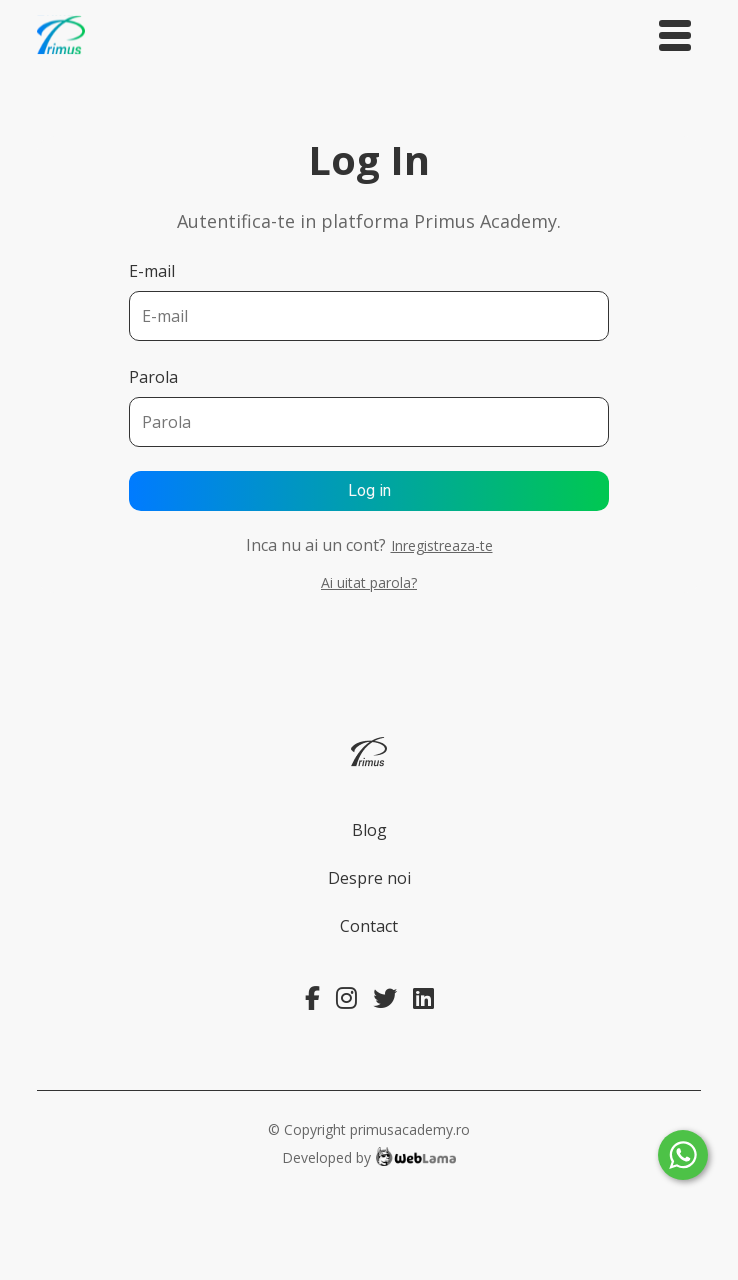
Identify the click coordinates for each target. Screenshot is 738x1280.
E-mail (152, 271)
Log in (369, 490)
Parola (153, 377)
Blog (369, 830)
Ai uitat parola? (369, 582)
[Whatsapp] (683, 1155)
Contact (369, 926)
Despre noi (369, 878)
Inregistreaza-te (442, 545)
